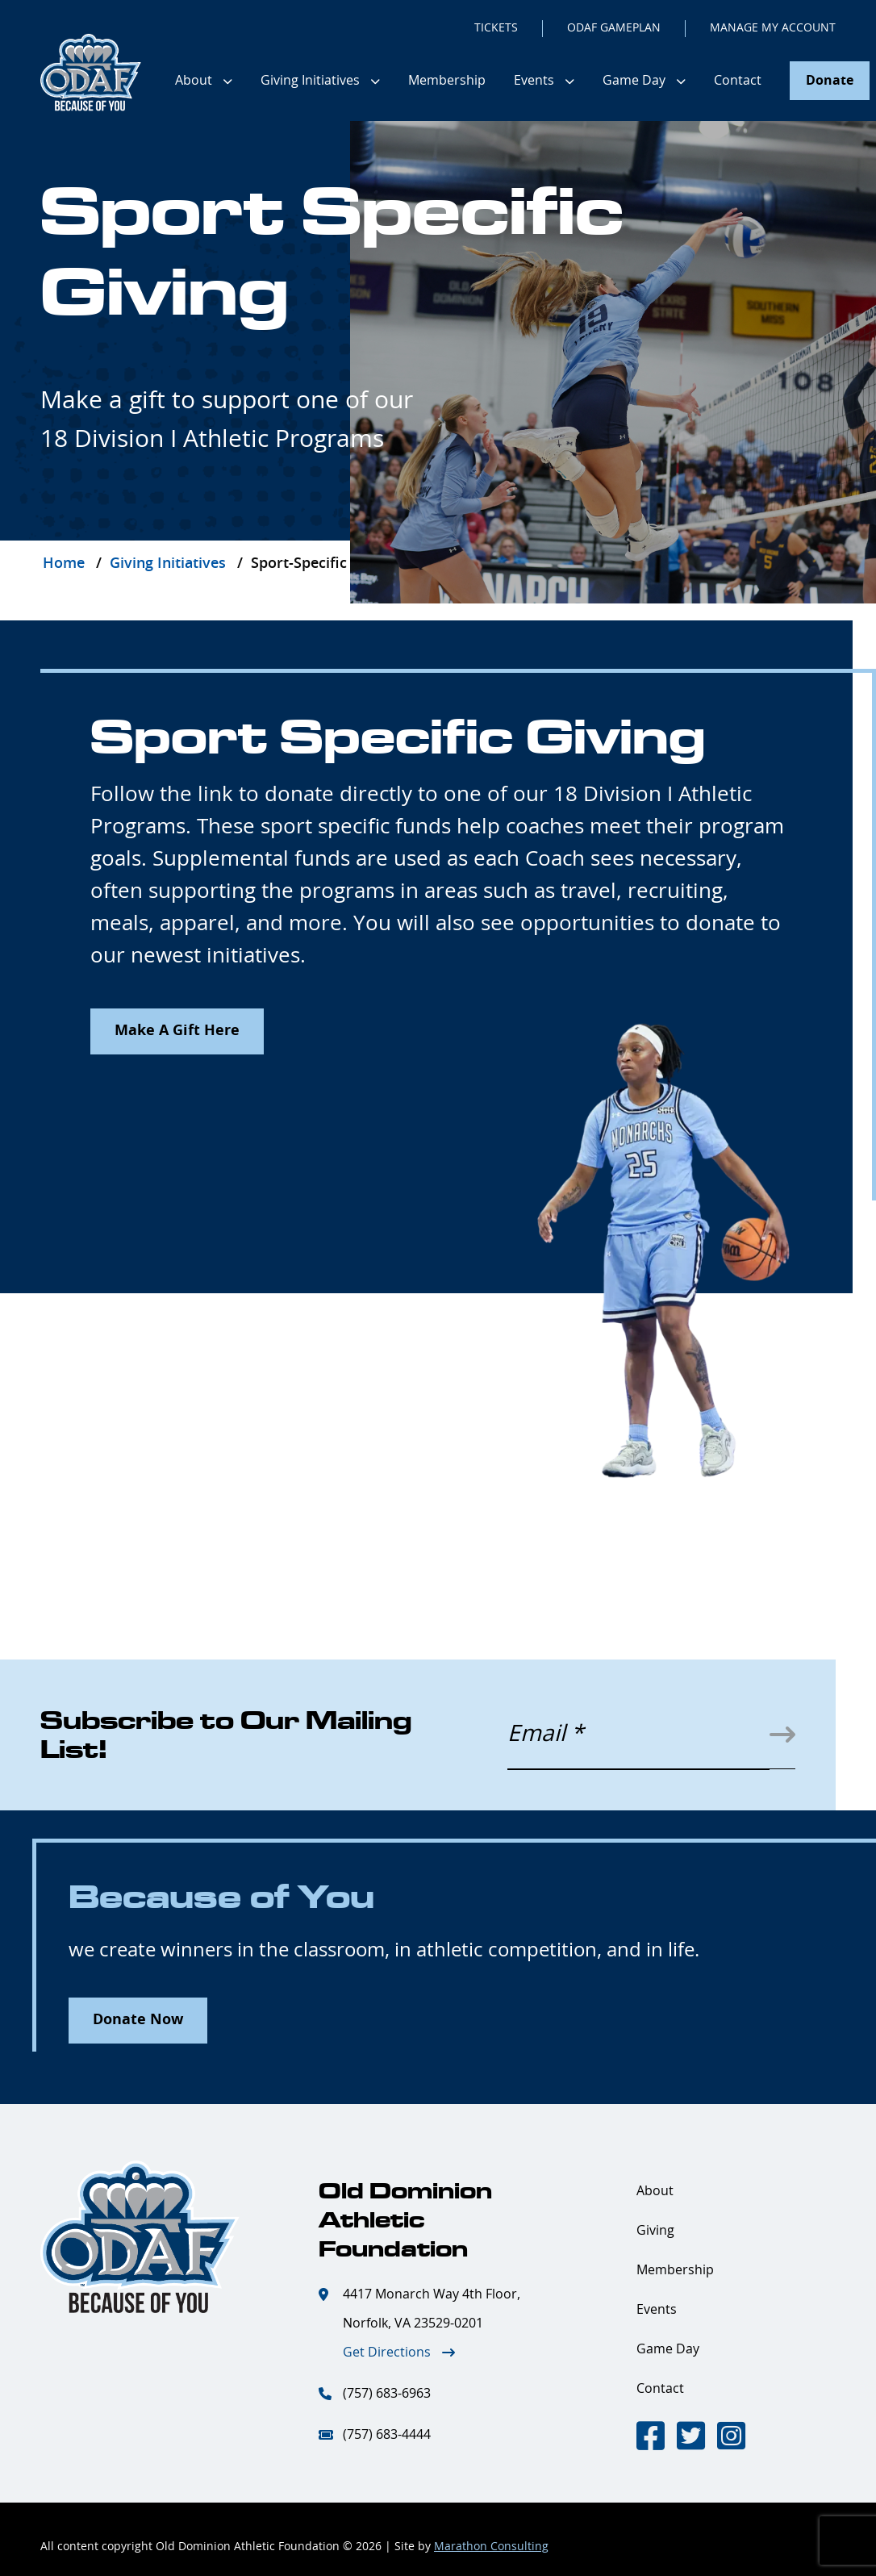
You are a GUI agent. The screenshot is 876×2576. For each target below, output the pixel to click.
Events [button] (534, 80)
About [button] (193, 80)
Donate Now (138, 2020)
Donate (829, 80)
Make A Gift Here (177, 1031)
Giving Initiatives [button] (310, 80)
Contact (737, 80)
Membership (447, 80)
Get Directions (387, 2352)
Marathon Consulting (491, 2547)
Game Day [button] (634, 80)
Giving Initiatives (168, 564)
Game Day (667, 2349)
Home (64, 564)
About (655, 2191)
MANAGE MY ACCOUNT (773, 28)
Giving (655, 2230)
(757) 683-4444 (387, 2434)
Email (545, 1734)
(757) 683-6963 (387, 2393)
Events (656, 2309)
